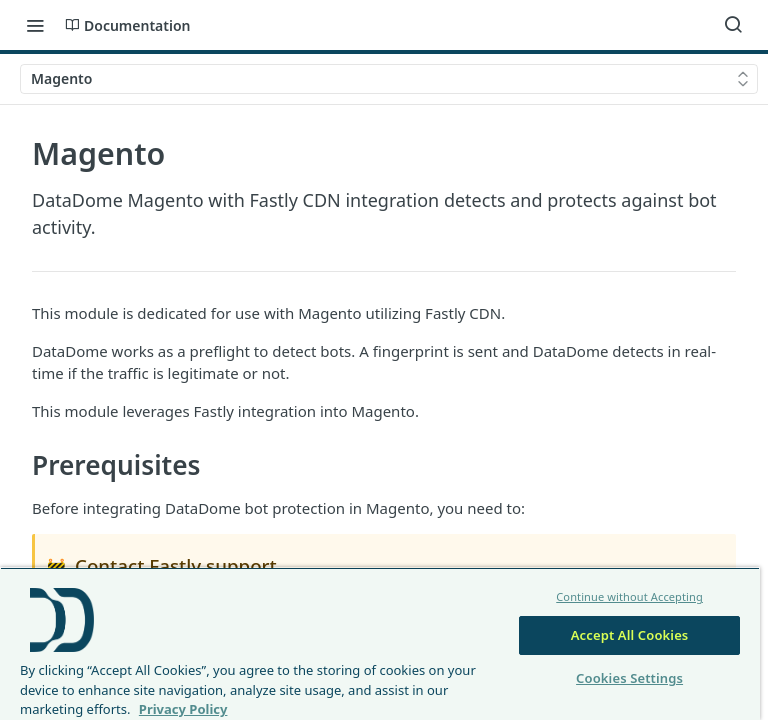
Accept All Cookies (630, 635)
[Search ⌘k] (733, 25)
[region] (380, 643)
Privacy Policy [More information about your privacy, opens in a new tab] (183, 709)
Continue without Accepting (629, 596)
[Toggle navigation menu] (35, 25)
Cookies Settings (629, 678)
